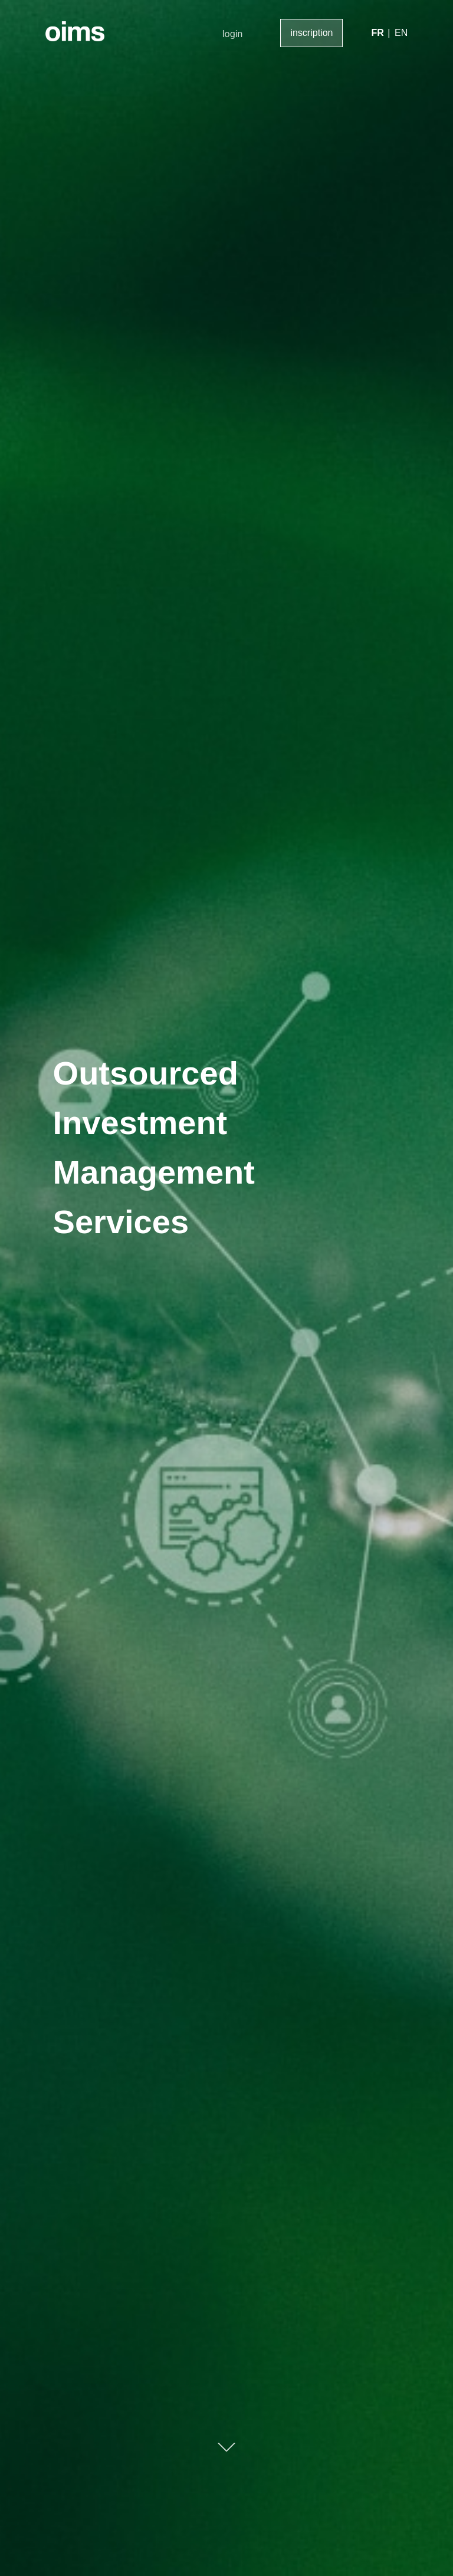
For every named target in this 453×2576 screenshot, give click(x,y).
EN (401, 33)
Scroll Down (226, 2447)
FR (377, 33)
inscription (311, 33)
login (232, 34)
